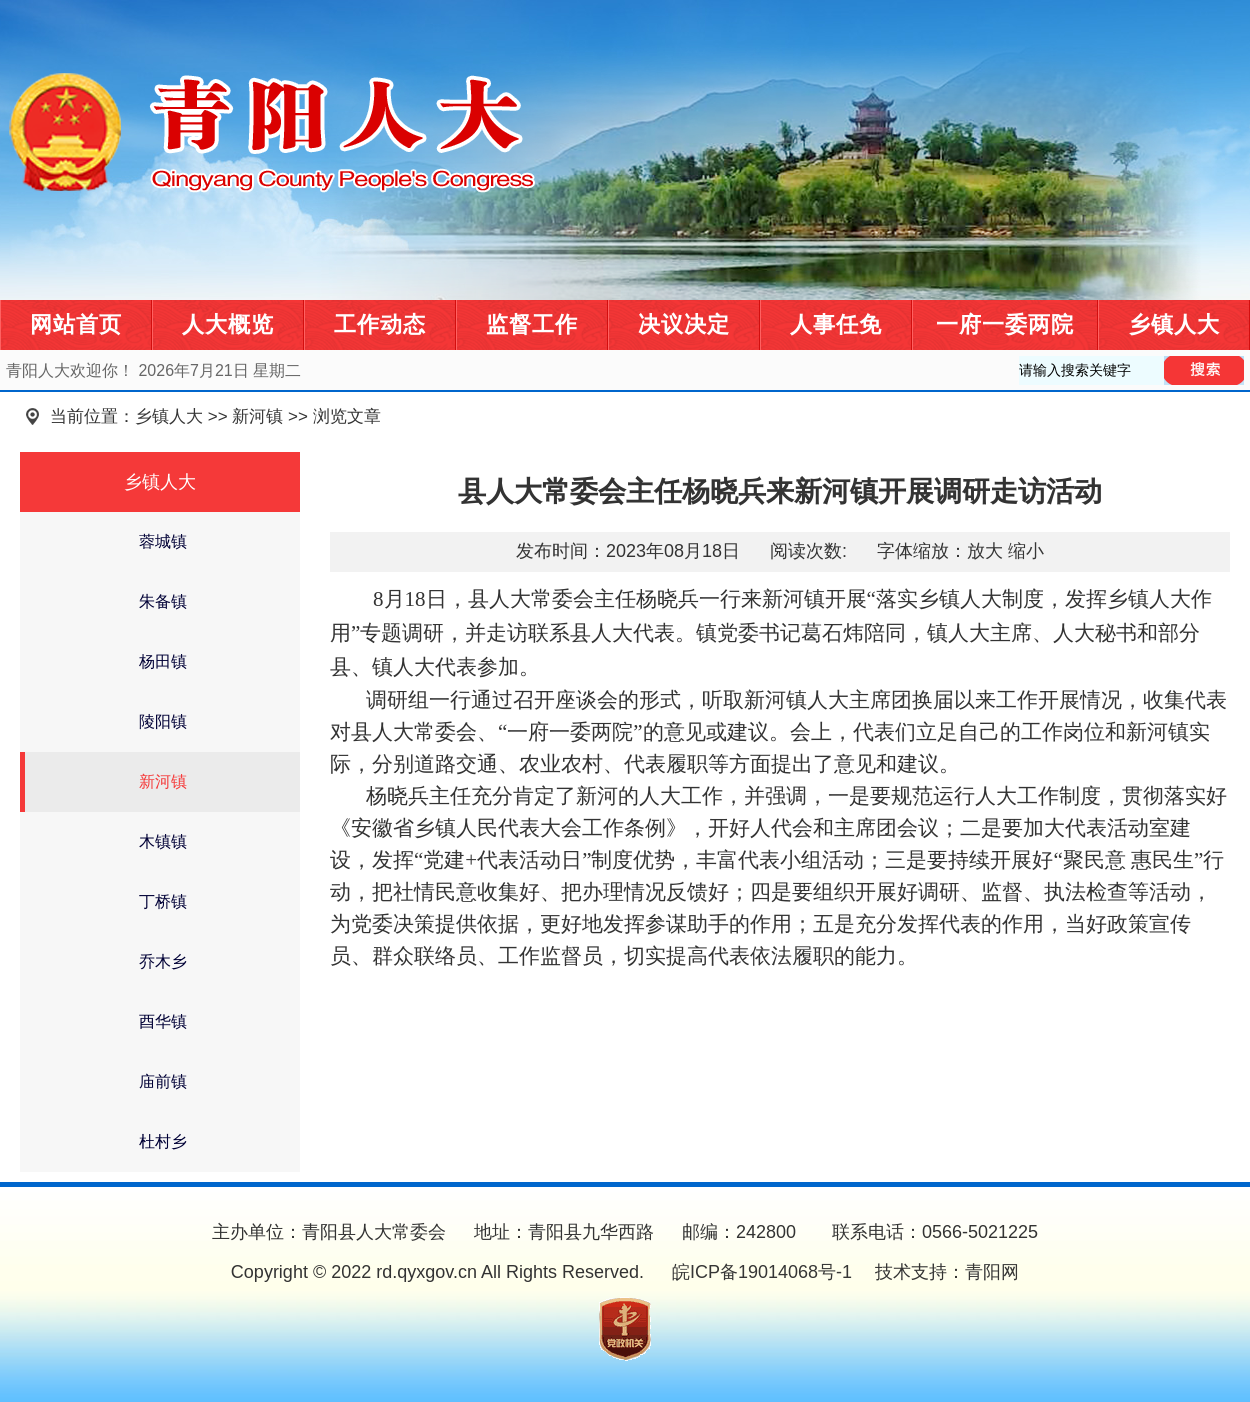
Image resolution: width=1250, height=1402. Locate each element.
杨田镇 (163, 661)
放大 (985, 551)
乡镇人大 (1174, 324)
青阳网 (992, 1272)
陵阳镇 (163, 721)
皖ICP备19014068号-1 (759, 1272)
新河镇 (257, 416)
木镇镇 (163, 841)
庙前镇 (163, 1081)
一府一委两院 (1005, 324)
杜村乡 (163, 1141)
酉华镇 (163, 1021)
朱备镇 (163, 601)
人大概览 (228, 324)
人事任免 (836, 324)
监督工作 (532, 324)
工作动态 (380, 324)
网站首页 (76, 324)
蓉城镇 (163, 541)
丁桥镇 (163, 901)
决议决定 (684, 324)
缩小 (1026, 551)
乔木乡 (163, 961)
